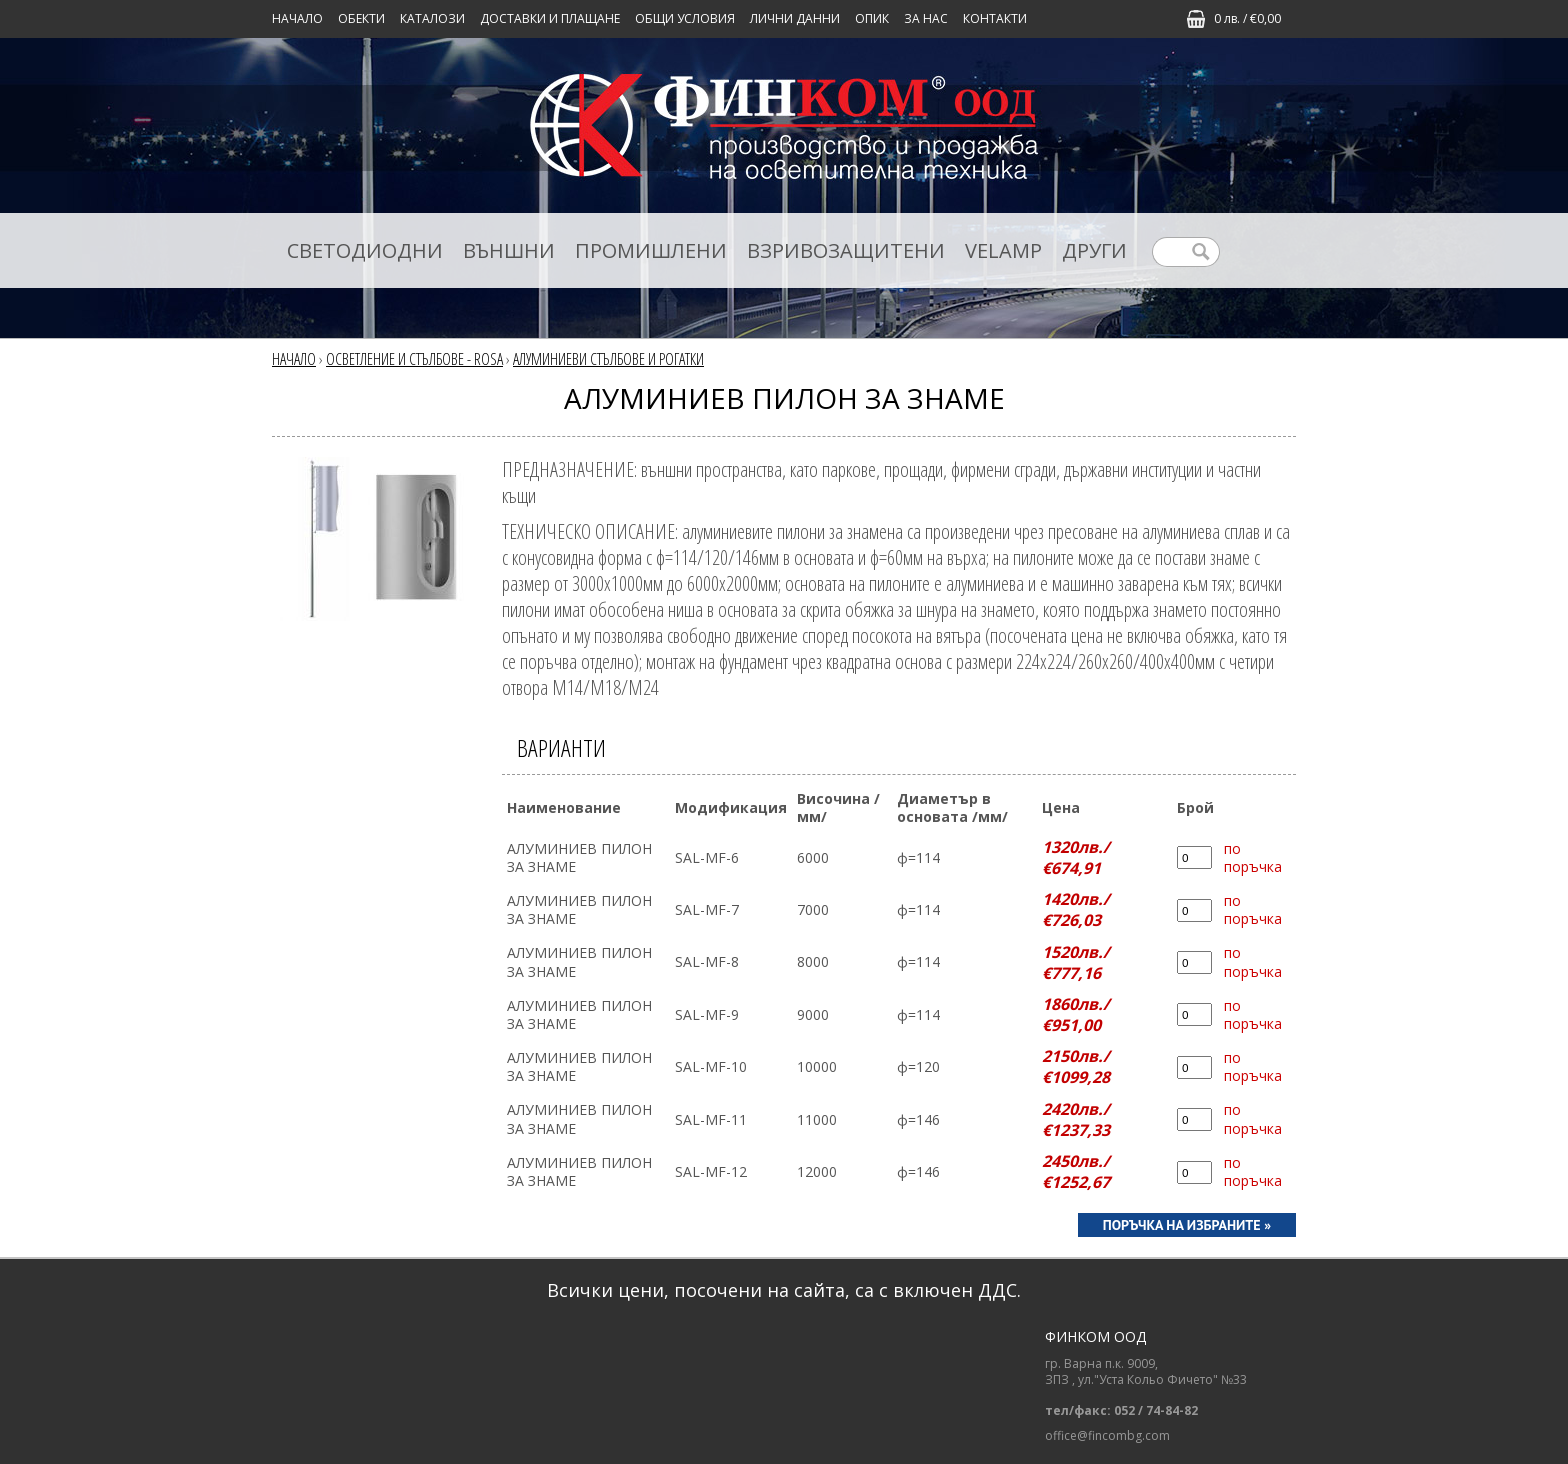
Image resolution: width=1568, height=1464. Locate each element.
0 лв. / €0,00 (1247, 18)
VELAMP (1003, 250)
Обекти (361, 18)
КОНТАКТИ (995, 18)
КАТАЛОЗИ (432, 18)
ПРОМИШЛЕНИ (651, 250)
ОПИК (872, 18)
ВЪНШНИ (509, 250)
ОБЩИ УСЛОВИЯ (685, 18)
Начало (297, 18)
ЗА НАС (926, 18)
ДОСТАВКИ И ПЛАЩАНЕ (550, 18)
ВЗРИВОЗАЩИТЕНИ (846, 250)
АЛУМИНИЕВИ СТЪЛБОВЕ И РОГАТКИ (608, 359)
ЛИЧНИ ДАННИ (795, 18)
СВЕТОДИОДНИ (365, 250)
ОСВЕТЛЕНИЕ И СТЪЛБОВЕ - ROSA (414, 359)
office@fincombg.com (1107, 1436)
